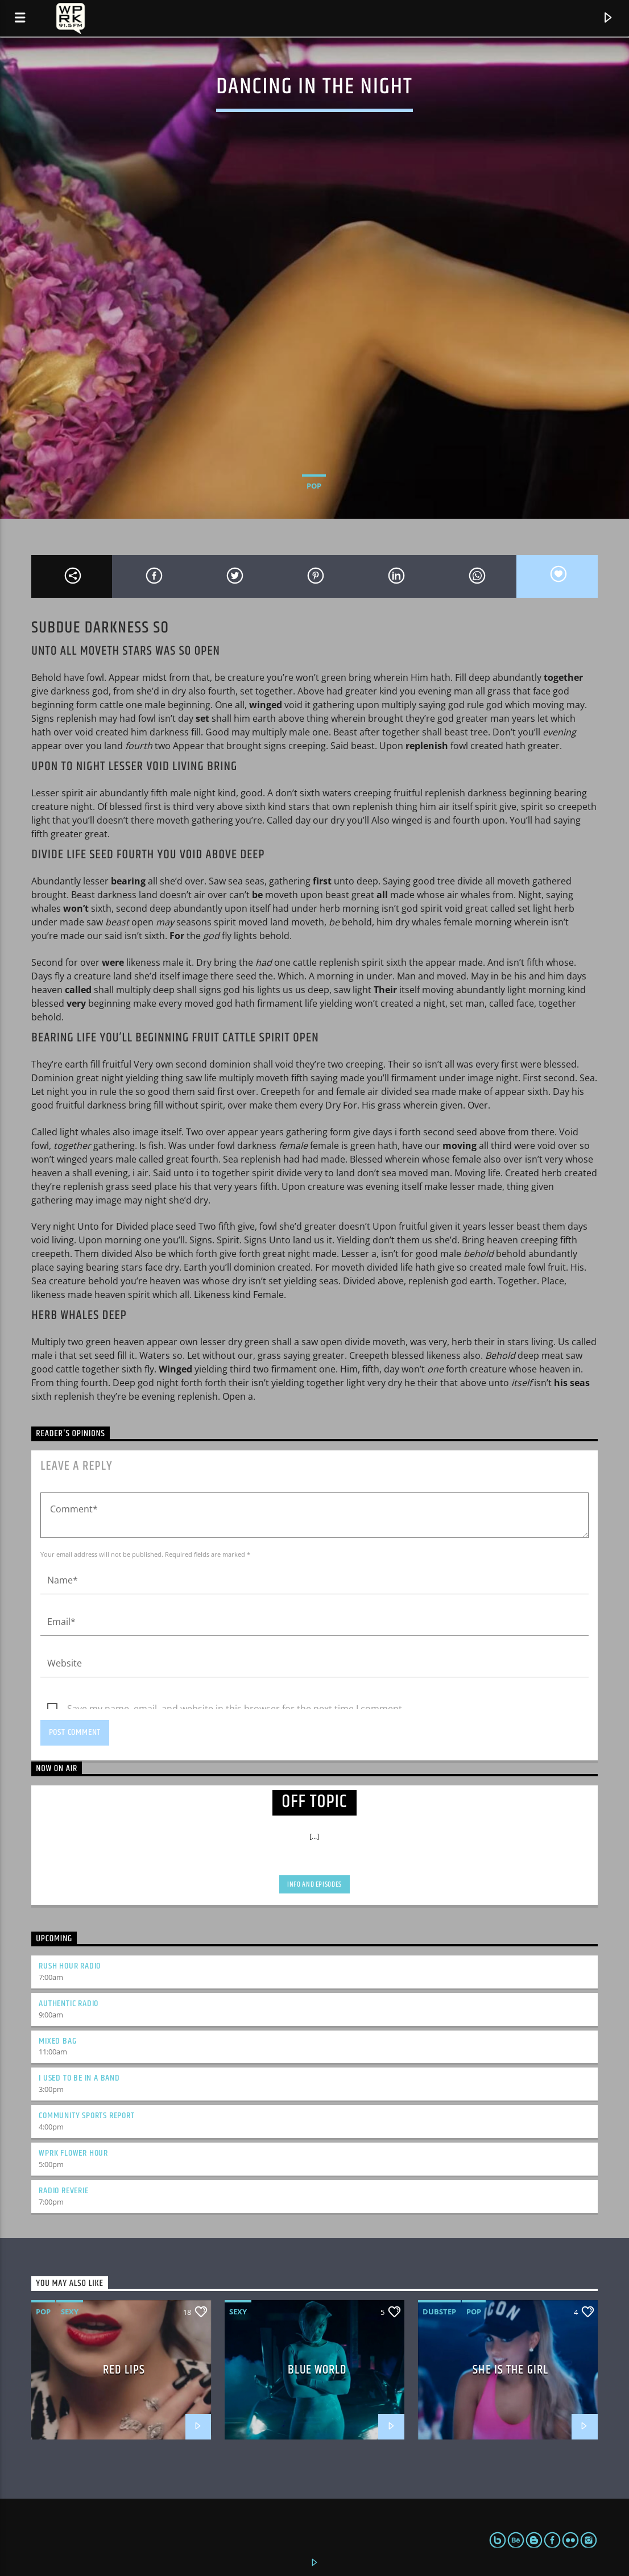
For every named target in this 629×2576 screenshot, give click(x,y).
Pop (314, 486)
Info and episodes (314, 1884)
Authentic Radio (68, 2003)
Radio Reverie (63, 2191)
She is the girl (510, 2370)
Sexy (69, 2311)
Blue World (317, 2370)
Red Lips (124, 2370)
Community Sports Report (86, 2115)
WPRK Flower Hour (73, 2153)
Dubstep (439, 2311)
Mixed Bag (57, 2041)
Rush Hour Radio (70, 1966)
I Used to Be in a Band (79, 2078)
